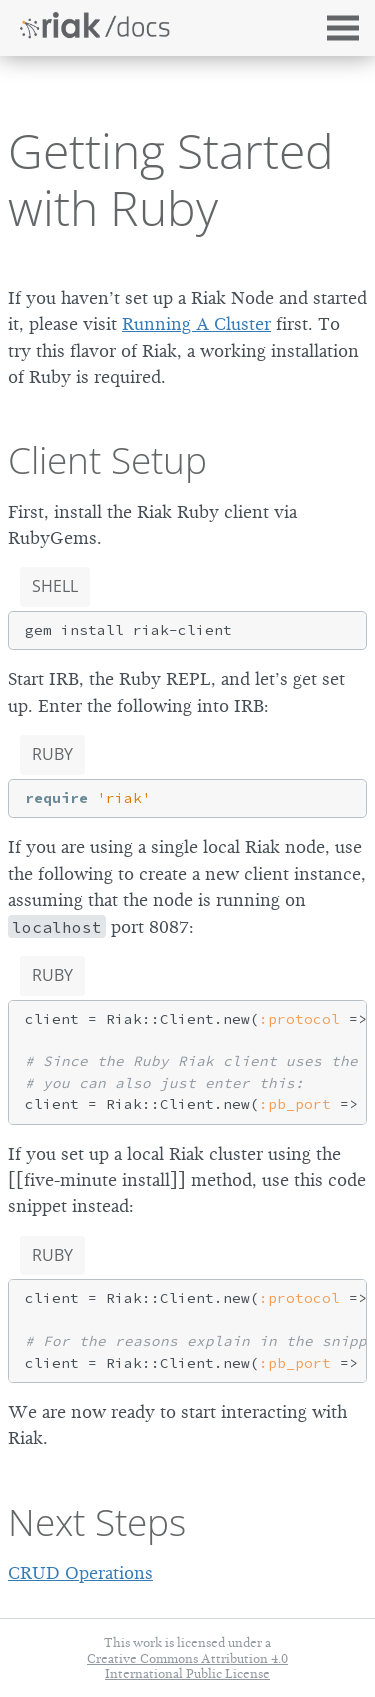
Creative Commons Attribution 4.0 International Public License (187, 1666)
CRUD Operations (80, 1573)
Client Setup (107, 460)
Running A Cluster (196, 324)
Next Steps (97, 1522)
